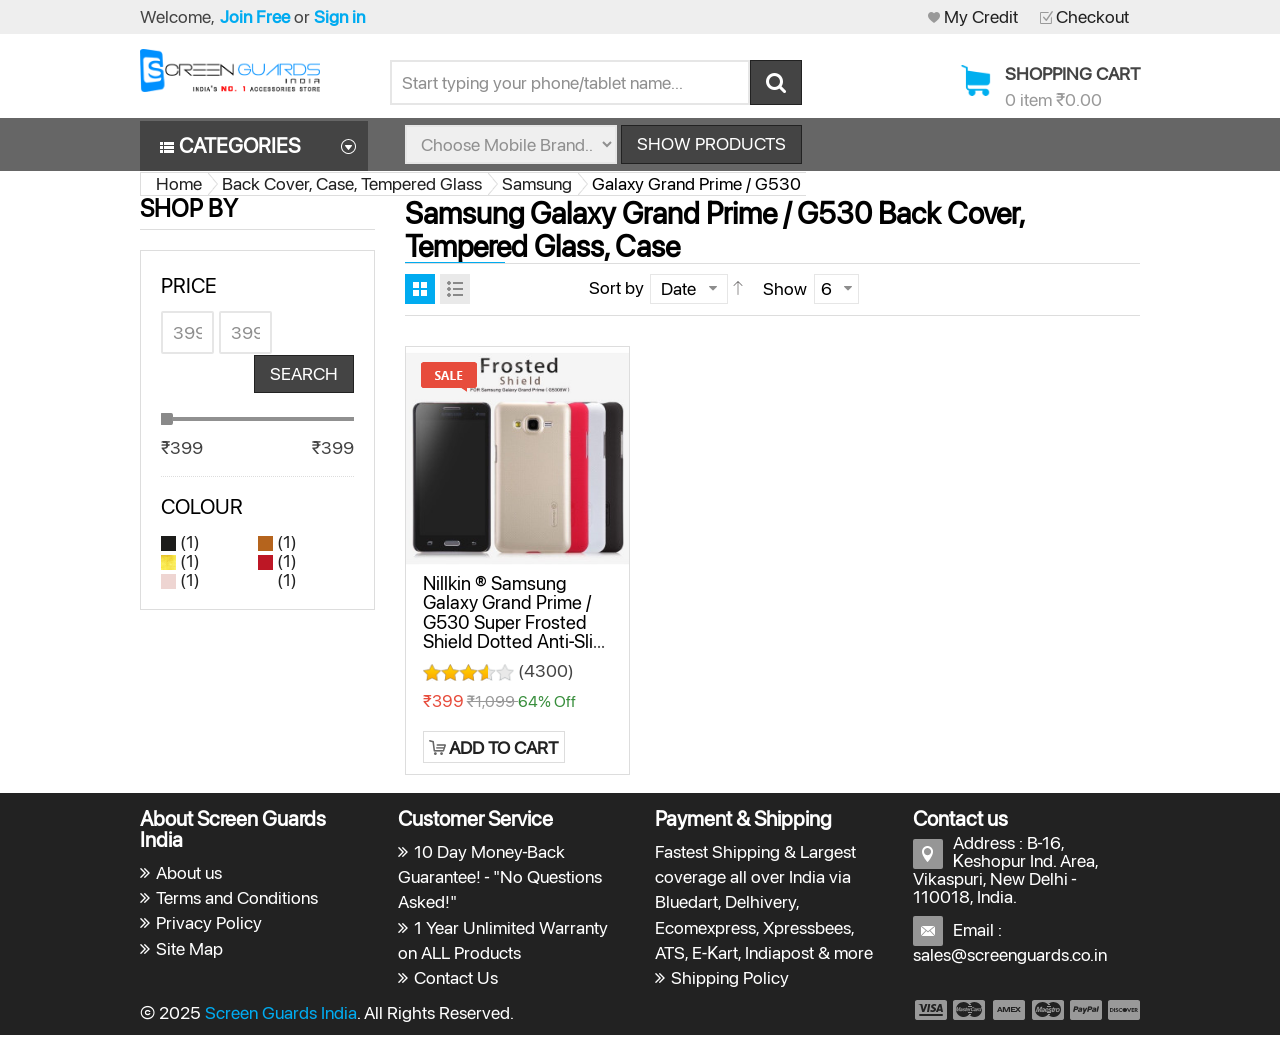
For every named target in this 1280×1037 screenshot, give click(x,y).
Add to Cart (503, 748)
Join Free (255, 16)
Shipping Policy (730, 978)
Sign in (339, 16)
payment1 (930, 1011)
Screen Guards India (281, 1013)
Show (785, 289)
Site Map (189, 949)
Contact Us (456, 978)
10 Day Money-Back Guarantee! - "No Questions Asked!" (500, 877)
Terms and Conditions (237, 898)
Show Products (711, 144)
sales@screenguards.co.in (1010, 955)
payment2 (970, 1011)
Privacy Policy (209, 924)
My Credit (981, 16)
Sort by (616, 288)
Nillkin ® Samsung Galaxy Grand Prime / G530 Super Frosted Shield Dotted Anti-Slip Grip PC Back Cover (513, 623)
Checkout (1092, 16)
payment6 (1122, 1011)
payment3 (1010, 1011)
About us (189, 873)
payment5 (1086, 1011)
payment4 (1050, 1011)
